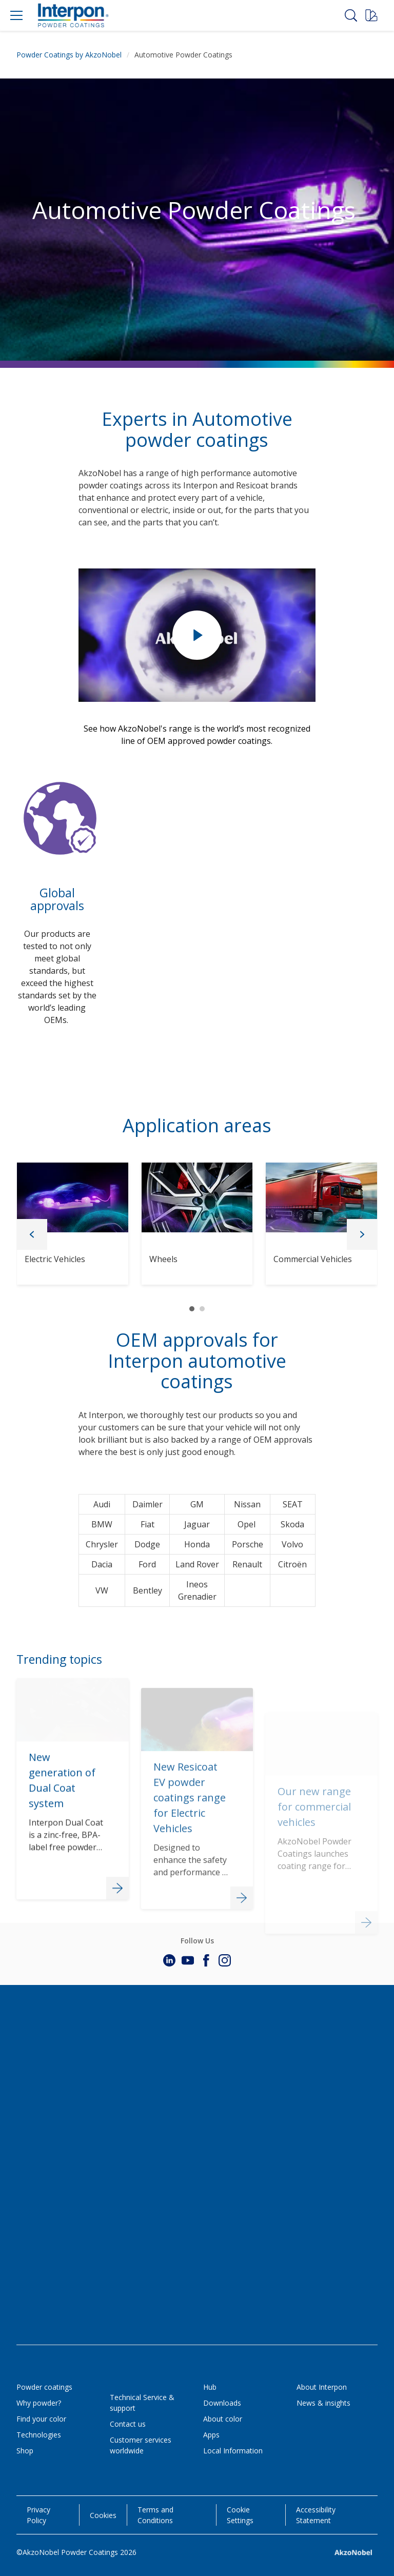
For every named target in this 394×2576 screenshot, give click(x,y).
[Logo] (73, 15)
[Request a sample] (371, 15)
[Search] (351, 15)
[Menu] (16, 15)
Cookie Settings (240, 2515)
